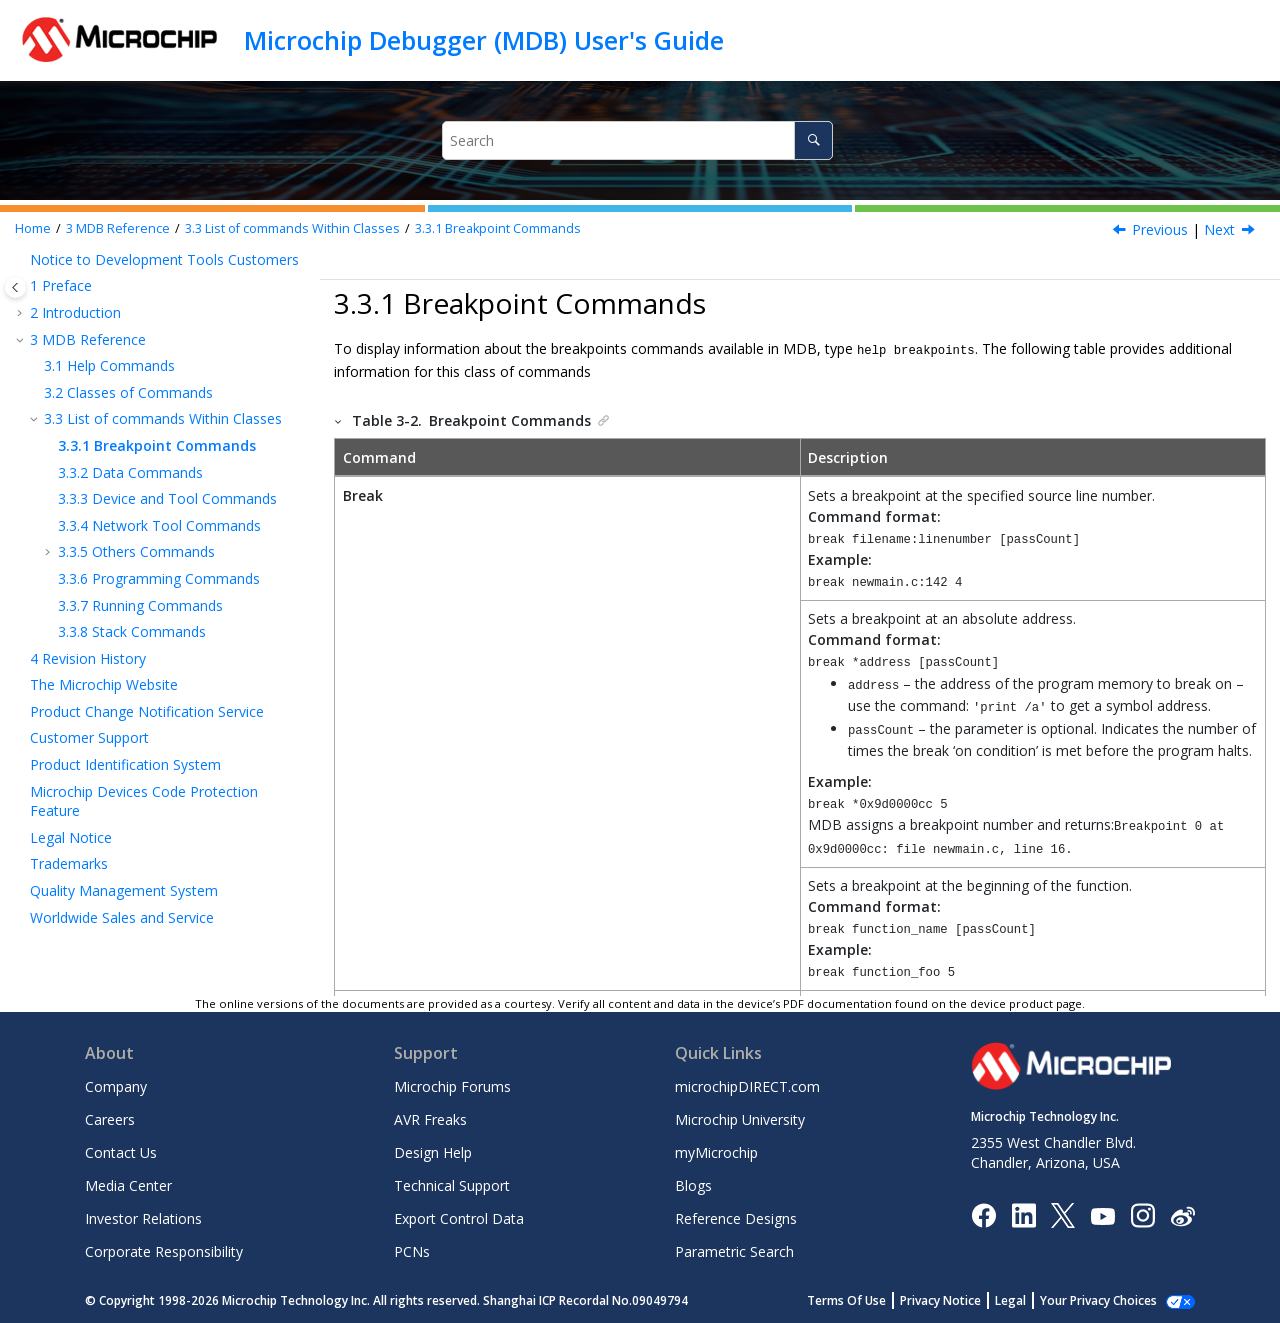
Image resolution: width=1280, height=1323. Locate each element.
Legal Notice (71, 837)
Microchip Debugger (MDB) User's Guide (484, 40)
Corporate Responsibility (164, 1250)
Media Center (128, 1184)
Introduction (75, 312)
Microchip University (740, 1118)
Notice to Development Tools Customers (164, 259)
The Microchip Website (104, 684)
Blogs (693, 1184)
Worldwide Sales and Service (122, 917)
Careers (110, 1118)
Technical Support (452, 1184)
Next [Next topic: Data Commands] (1219, 229)
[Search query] (637, 140)
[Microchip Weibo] (1182, 1213)
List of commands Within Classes (292, 228)
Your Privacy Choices (1098, 1299)
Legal (1010, 1299)
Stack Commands (132, 631)
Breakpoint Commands (498, 228)
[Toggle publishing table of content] (15, 287)
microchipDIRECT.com (747, 1085)
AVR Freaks (430, 1118)
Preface (61, 285)
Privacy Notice (940, 1299)
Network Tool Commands (159, 525)
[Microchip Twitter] (1063, 1213)
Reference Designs (736, 1217)
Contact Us (121, 1151)
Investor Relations (143, 1217)
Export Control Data (459, 1217)
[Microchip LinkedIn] (1023, 1213)
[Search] (813, 140)
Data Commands (130, 472)
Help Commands (109, 365)
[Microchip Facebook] (983, 1213)
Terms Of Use (846, 1299)
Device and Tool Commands (167, 498)
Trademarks (69, 863)
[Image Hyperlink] (1102, 1213)
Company (116, 1085)
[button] (22, 260)
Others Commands (136, 551)
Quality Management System (124, 890)
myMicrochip (716, 1151)
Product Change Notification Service (147, 711)
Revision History (88, 658)
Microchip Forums (452, 1085)
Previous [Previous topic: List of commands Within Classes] (1160, 229)
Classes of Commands (128, 392)
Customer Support (89, 737)
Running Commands (140, 605)
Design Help (433, 1151)
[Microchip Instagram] (1142, 1213)
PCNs (412, 1250)
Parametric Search (734, 1250)
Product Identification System (125, 764)
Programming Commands (159, 578)
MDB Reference (118, 228)
